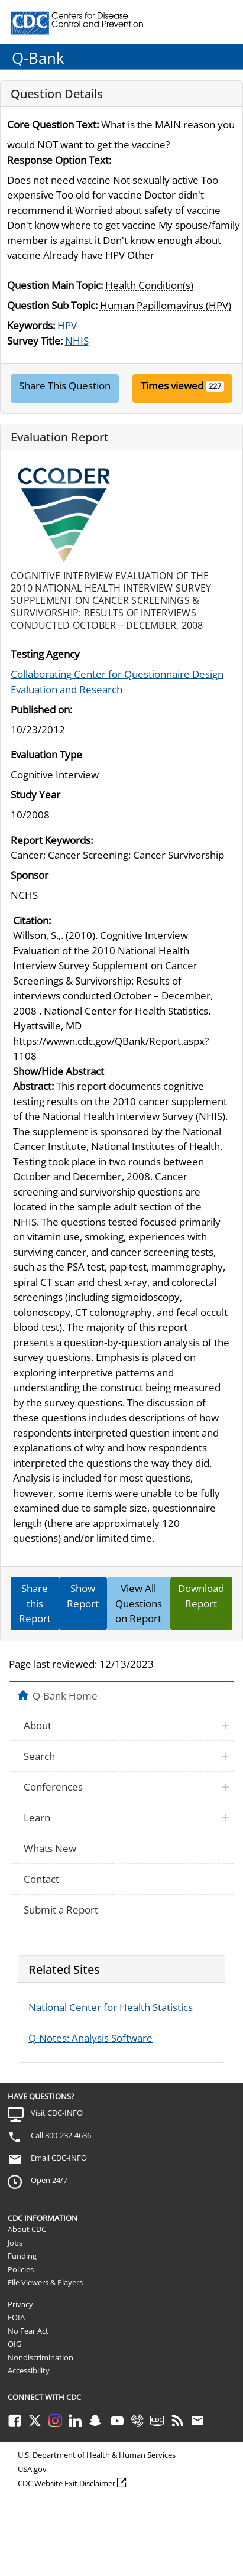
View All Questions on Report (138, 1603)
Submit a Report (61, 1909)
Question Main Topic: (55, 285)
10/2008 (30, 814)
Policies (21, 2269)
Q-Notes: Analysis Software (90, 2038)
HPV (67, 325)
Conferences (53, 1787)
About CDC (27, 2229)
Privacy (20, 2304)
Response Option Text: (59, 160)
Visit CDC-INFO (57, 2112)
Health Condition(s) (149, 285)
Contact (41, 1879)
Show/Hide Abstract (58, 1071)
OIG (14, 2343)
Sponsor (29, 875)
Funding (22, 2255)
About (37, 1725)
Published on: (41, 709)
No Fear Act (28, 2330)
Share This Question (65, 385)
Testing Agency (45, 654)
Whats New (50, 1848)
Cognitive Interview (55, 774)
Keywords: (31, 325)
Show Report (83, 1595)
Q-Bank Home (65, 1695)
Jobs (15, 2242)
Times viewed (172, 385)
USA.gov (32, 2469)
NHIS (77, 340)
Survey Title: (35, 340)
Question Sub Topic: (52, 305)
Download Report (201, 1595)
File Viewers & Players (45, 2282)
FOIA (16, 2317)
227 (215, 386)
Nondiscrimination (40, 2357)
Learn (37, 1817)
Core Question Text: (53, 124)
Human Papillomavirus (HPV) (165, 305)
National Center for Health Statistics (110, 2007)
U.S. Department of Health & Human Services (97, 2455)
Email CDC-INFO (59, 2157)
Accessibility (29, 2370)
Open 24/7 (49, 2180)
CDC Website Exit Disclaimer (66, 2483)
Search (39, 1756)
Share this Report (35, 1603)
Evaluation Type (46, 754)
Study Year (35, 794)
